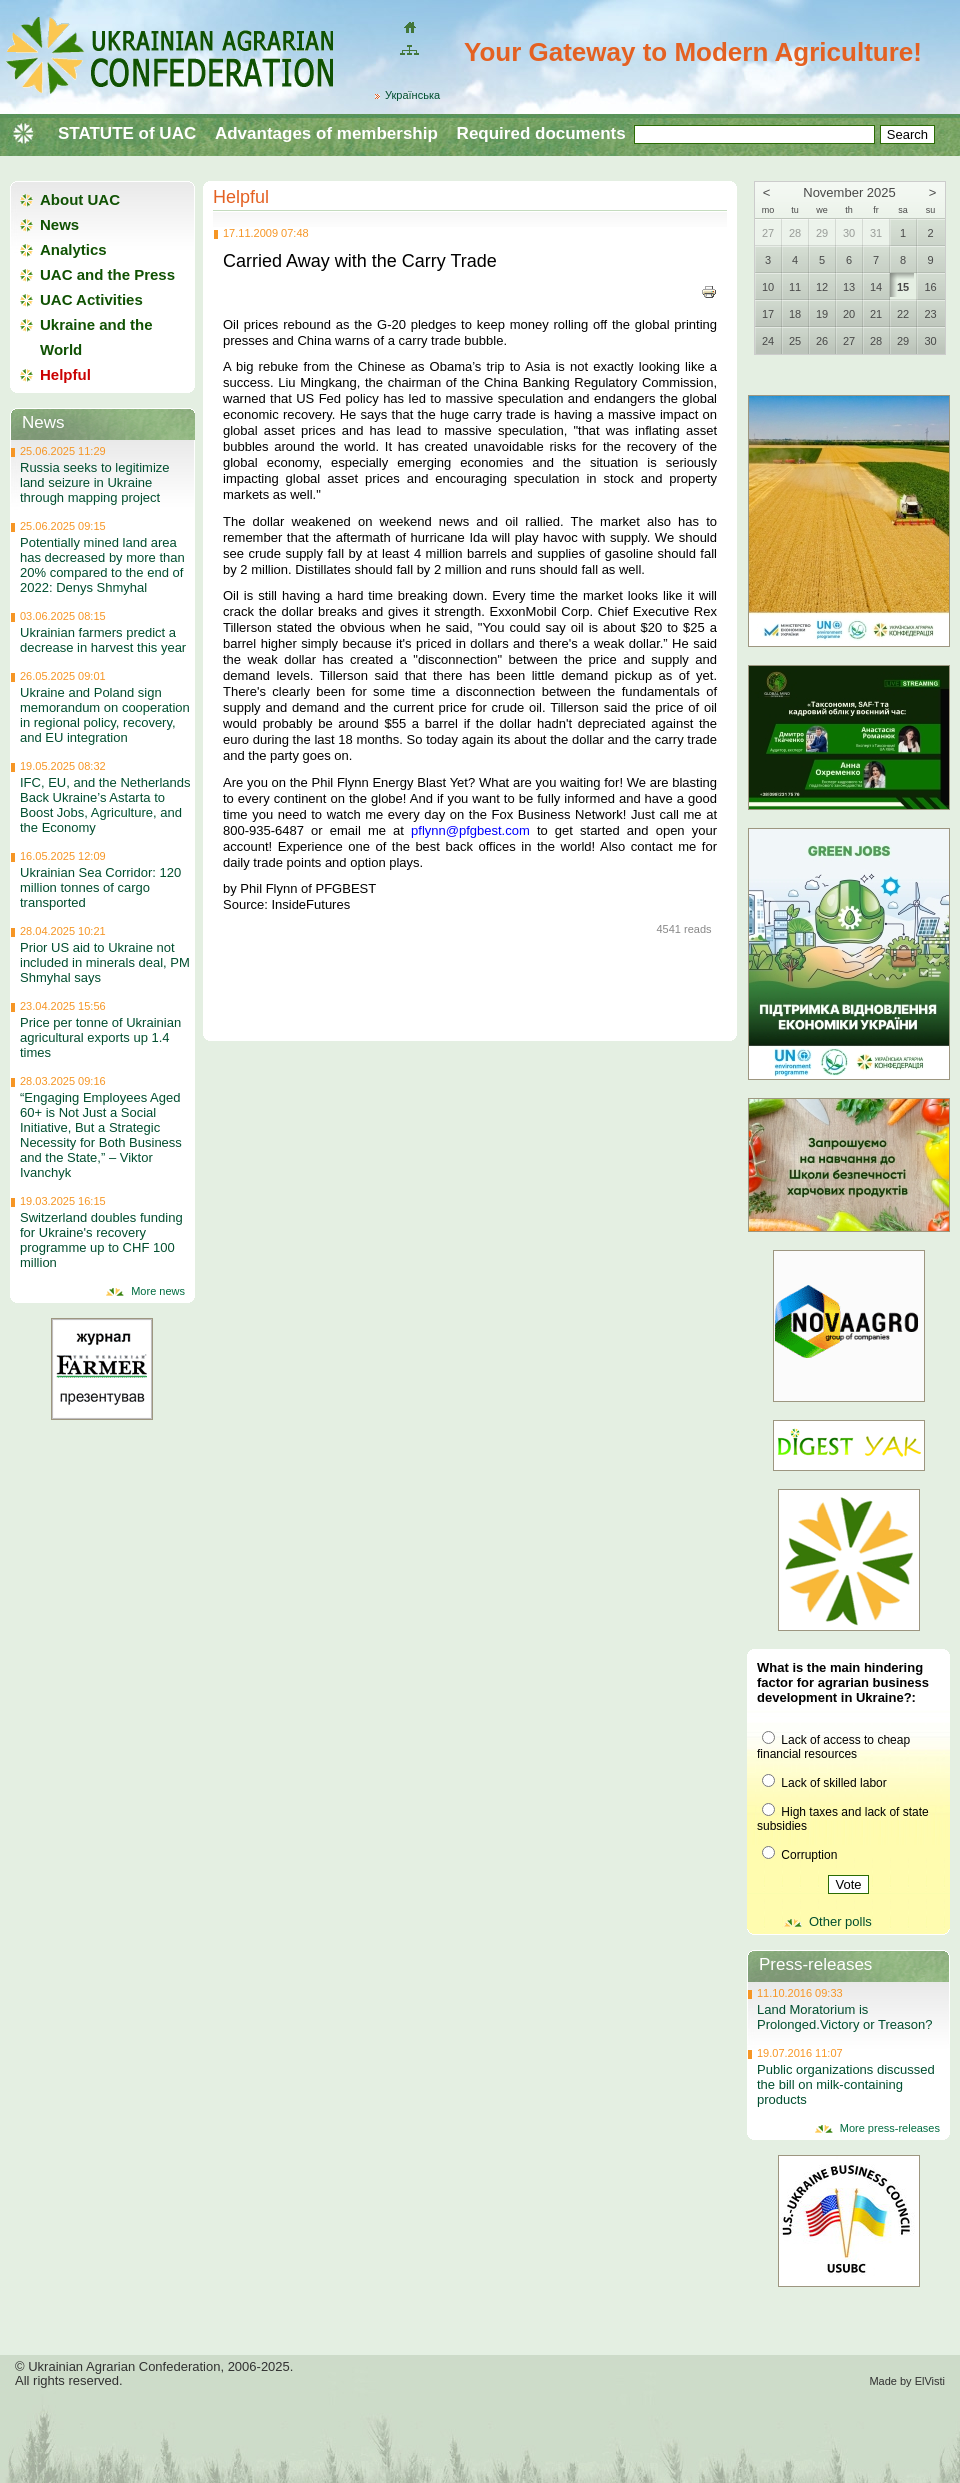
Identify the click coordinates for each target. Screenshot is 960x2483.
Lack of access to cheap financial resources (833, 1747)
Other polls (840, 1921)
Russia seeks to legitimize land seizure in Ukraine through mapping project (95, 482)
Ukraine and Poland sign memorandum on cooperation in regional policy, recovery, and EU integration (105, 715)
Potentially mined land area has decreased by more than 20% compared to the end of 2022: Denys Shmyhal (102, 565)
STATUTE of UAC (127, 133)
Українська (412, 95)
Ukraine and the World (96, 337)
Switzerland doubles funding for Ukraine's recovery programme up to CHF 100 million (101, 1240)
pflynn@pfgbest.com (470, 830)
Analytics (73, 249)
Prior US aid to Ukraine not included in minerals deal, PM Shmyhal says (105, 962)
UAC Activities (91, 299)
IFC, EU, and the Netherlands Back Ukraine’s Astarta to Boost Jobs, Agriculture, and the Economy (105, 805)
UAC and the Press (107, 274)
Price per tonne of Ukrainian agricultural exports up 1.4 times (100, 1037)
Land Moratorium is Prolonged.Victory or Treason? (844, 2017)
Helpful (241, 197)
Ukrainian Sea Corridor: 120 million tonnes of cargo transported (100, 887)
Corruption (799, 1855)
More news (158, 1291)
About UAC (80, 199)
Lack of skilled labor (824, 1783)
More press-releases (890, 2128)
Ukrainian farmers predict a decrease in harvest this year (103, 640)
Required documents (541, 133)
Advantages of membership (326, 133)
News (59, 224)
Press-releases (815, 1964)
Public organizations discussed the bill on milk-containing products (846, 2084)
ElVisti (930, 2381)
